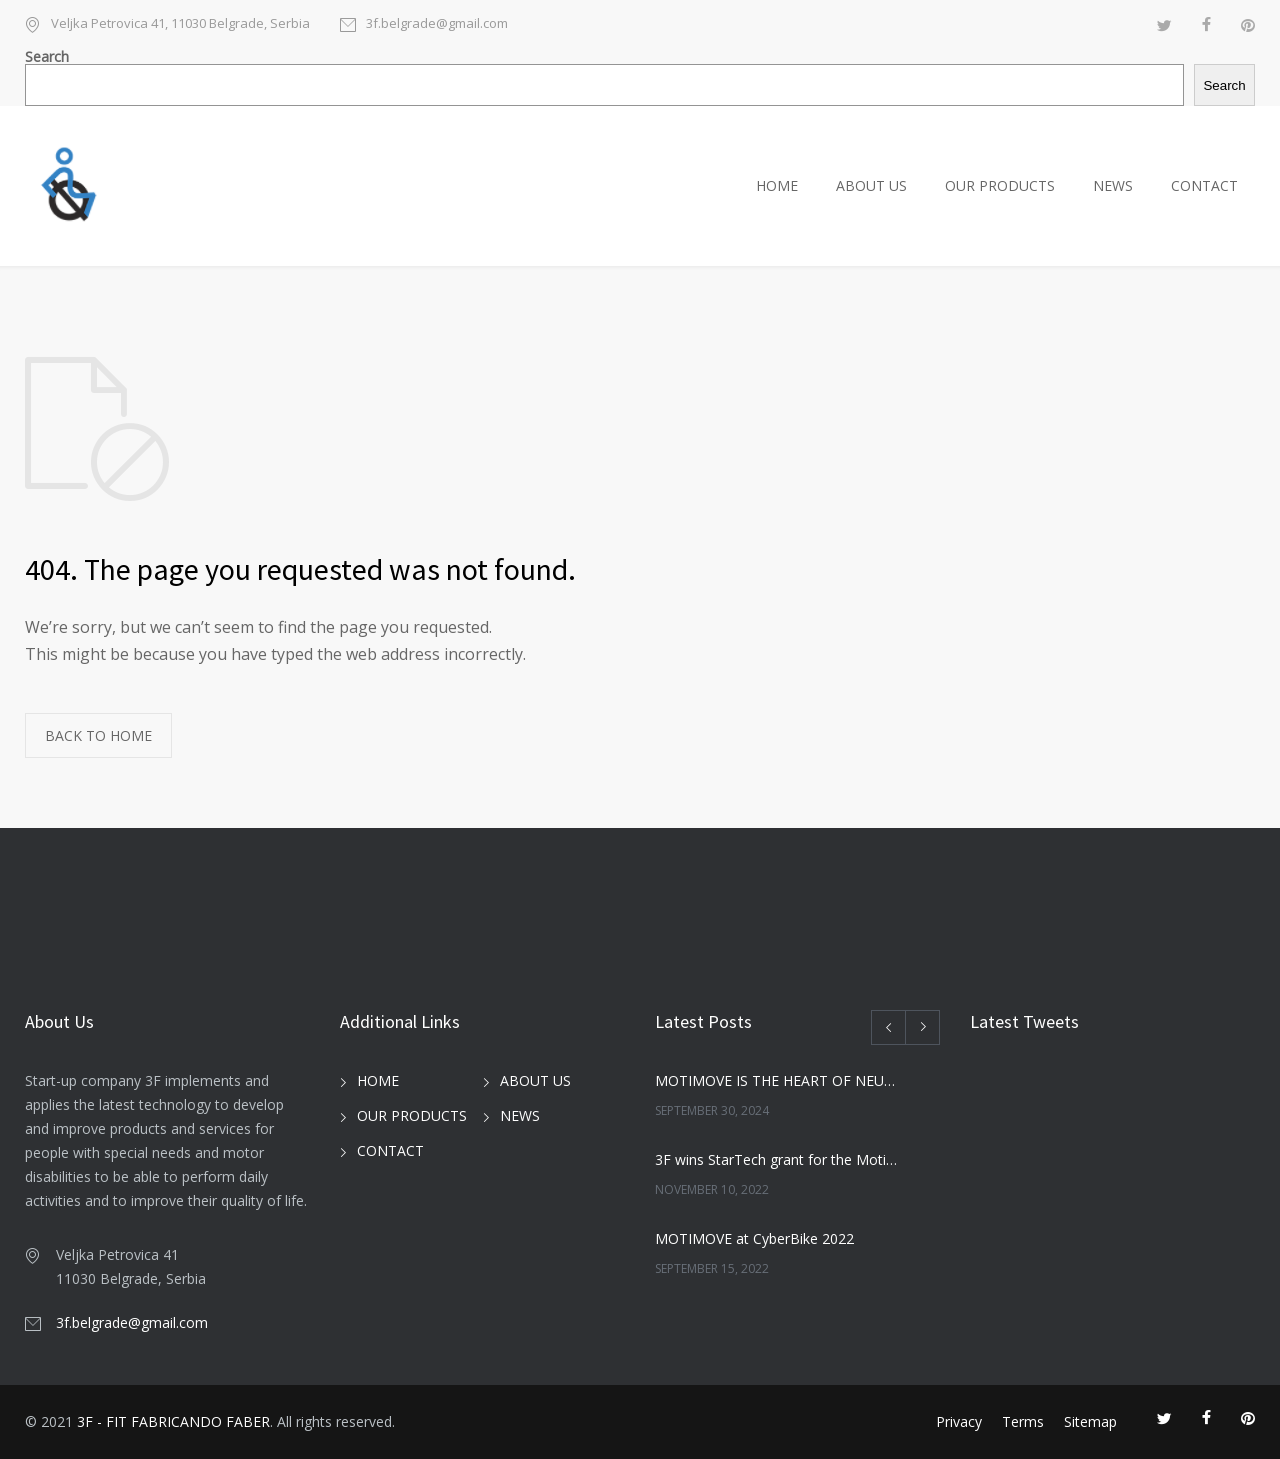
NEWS (1113, 185)
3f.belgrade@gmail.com (437, 24)
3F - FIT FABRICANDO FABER (173, 1421)
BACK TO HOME (98, 735)
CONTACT (1204, 185)
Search (47, 56)
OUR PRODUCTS (1000, 185)
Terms (1023, 1421)
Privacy (959, 1421)
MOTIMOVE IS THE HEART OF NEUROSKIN (776, 1080)
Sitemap (1090, 1421)
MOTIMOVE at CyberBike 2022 (754, 1238)
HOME (777, 185)
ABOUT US (871, 185)
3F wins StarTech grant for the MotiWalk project (776, 1159)
